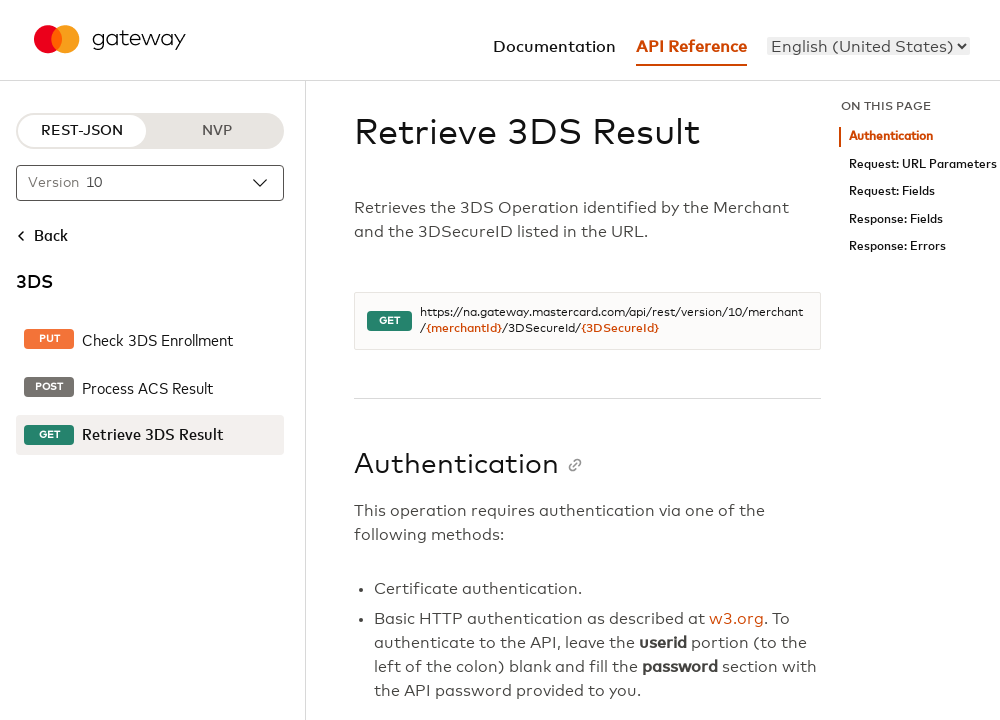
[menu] (868, 46)
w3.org (736, 619)
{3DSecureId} (620, 329)
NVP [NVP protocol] (217, 131)
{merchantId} (464, 329)
